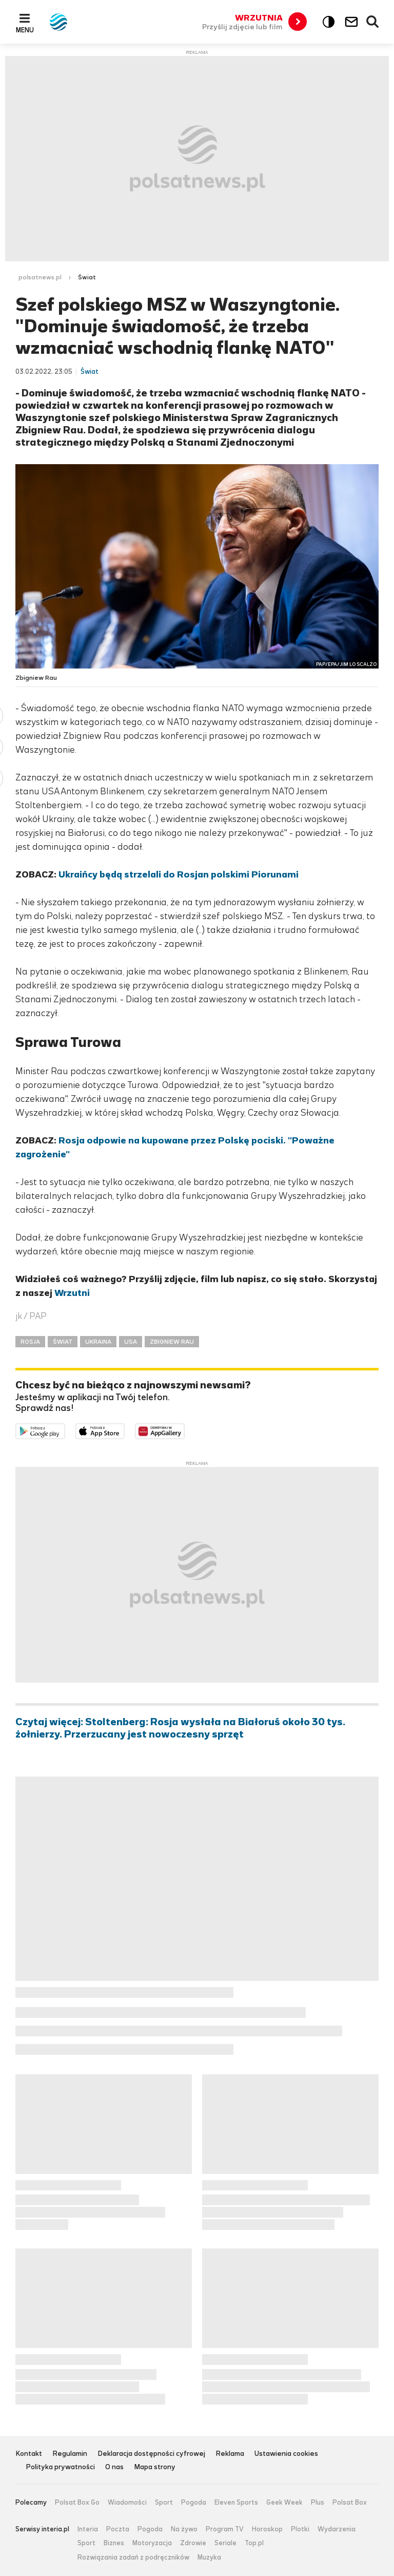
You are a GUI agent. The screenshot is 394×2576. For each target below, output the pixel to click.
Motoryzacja (152, 2543)
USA (130, 1342)
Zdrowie (193, 2543)
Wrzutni (72, 1293)
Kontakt (28, 2454)
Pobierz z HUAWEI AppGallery (184, 1430)
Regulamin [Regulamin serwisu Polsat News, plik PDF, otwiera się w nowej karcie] (69, 2454)
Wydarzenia (337, 2529)
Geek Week (284, 2502)
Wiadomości (127, 2502)
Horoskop (267, 2529)
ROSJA (30, 1342)
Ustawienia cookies (286, 2454)
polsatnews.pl (40, 277)
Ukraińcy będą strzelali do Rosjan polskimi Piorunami (178, 874)
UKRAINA (98, 1342)
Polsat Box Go (77, 2502)
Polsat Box (349, 2502)
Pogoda (193, 2502)
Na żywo (184, 2529)
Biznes (114, 2543)
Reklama (229, 2454)
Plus (317, 2502)
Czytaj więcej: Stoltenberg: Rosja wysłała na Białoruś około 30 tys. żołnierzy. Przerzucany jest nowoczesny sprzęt (180, 1728)
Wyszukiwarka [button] (373, 22)
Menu (25, 30)
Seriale (225, 2543)
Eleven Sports (236, 2502)
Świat (87, 277)
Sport (164, 2502)
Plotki (300, 2529)
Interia (87, 2529)
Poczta (117, 2529)
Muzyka (209, 2557)
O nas (114, 2467)
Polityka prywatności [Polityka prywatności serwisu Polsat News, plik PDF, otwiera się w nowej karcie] (60, 2467)
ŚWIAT (62, 1342)
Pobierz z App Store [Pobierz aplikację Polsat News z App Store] (124, 1430)
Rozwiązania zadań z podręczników (133, 2557)
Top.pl (254, 2543)
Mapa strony (154, 2467)
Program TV (225, 2529)
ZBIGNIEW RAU (172, 1342)
